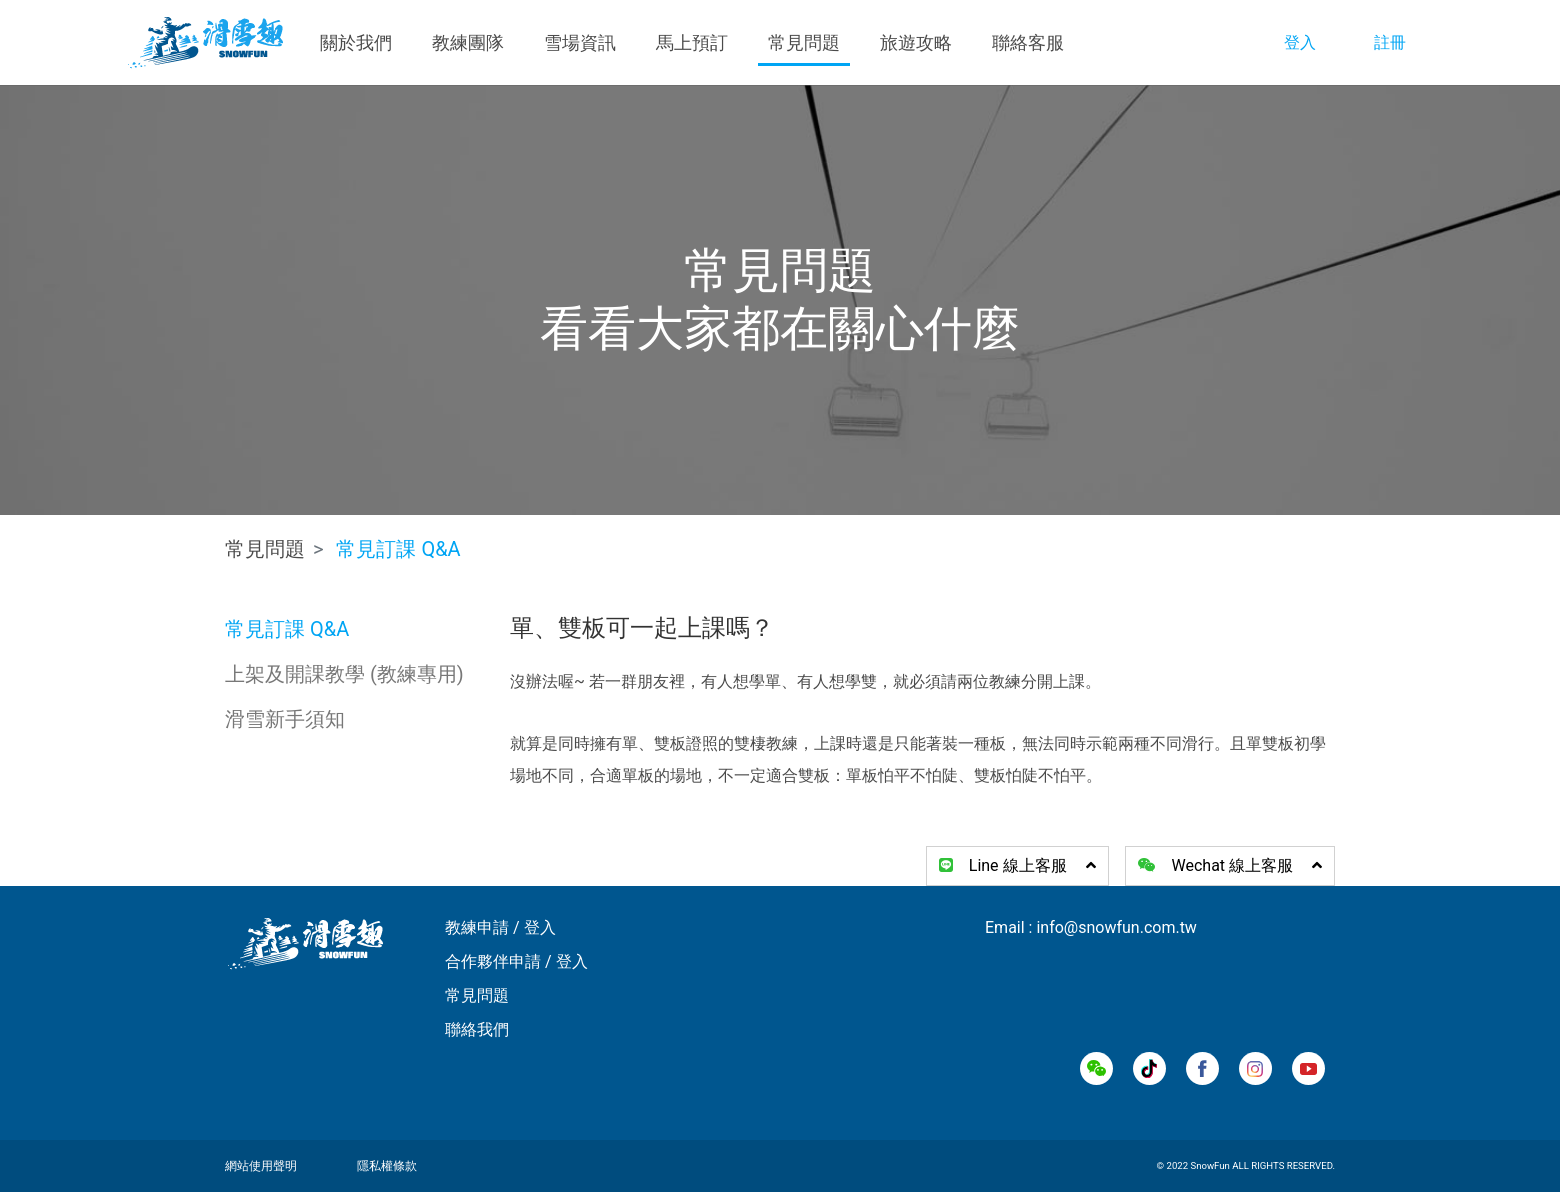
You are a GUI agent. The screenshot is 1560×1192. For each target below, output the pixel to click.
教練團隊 (468, 42)
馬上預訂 (692, 42)
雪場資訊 (580, 42)
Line (1017, 865)
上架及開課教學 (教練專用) (344, 674)
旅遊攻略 (916, 42)
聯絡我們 (477, 1029)
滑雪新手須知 (285, 719)
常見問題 (804, 42)
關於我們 (356, 42)
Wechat (1230, 865)
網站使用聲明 (261, 1166)
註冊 (1390, 42)
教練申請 (477, 927)
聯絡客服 (1028, 42)
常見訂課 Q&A (287, 629)
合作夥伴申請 (493, 961)
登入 (1300, 42)
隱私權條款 (387, 1166)
